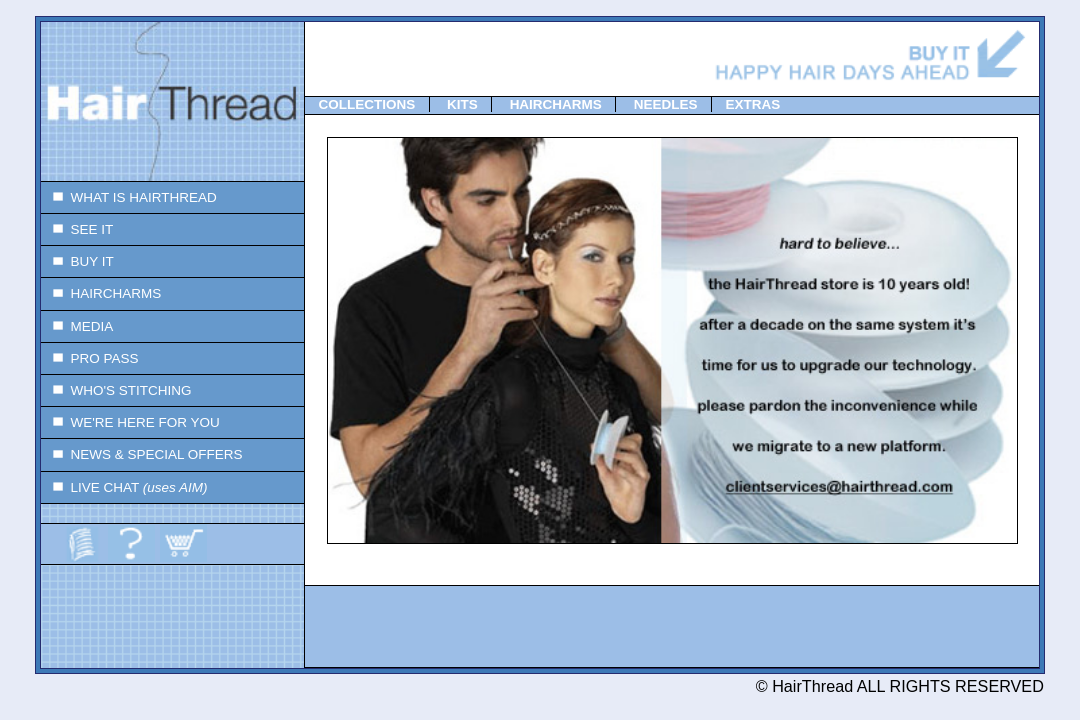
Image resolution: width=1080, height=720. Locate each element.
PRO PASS (90, 358)
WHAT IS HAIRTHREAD (129, 197)
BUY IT (77, 261)
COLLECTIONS (367, 104)
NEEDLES (666, 104)
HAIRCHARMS (101, 293)
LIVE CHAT (124, 487)
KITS (462, 104)
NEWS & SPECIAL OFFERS (142, 454)
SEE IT (77, 229)
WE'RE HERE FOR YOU (130, 422)
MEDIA (77, 326)
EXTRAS (752, 104)
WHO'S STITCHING (116, 390)
